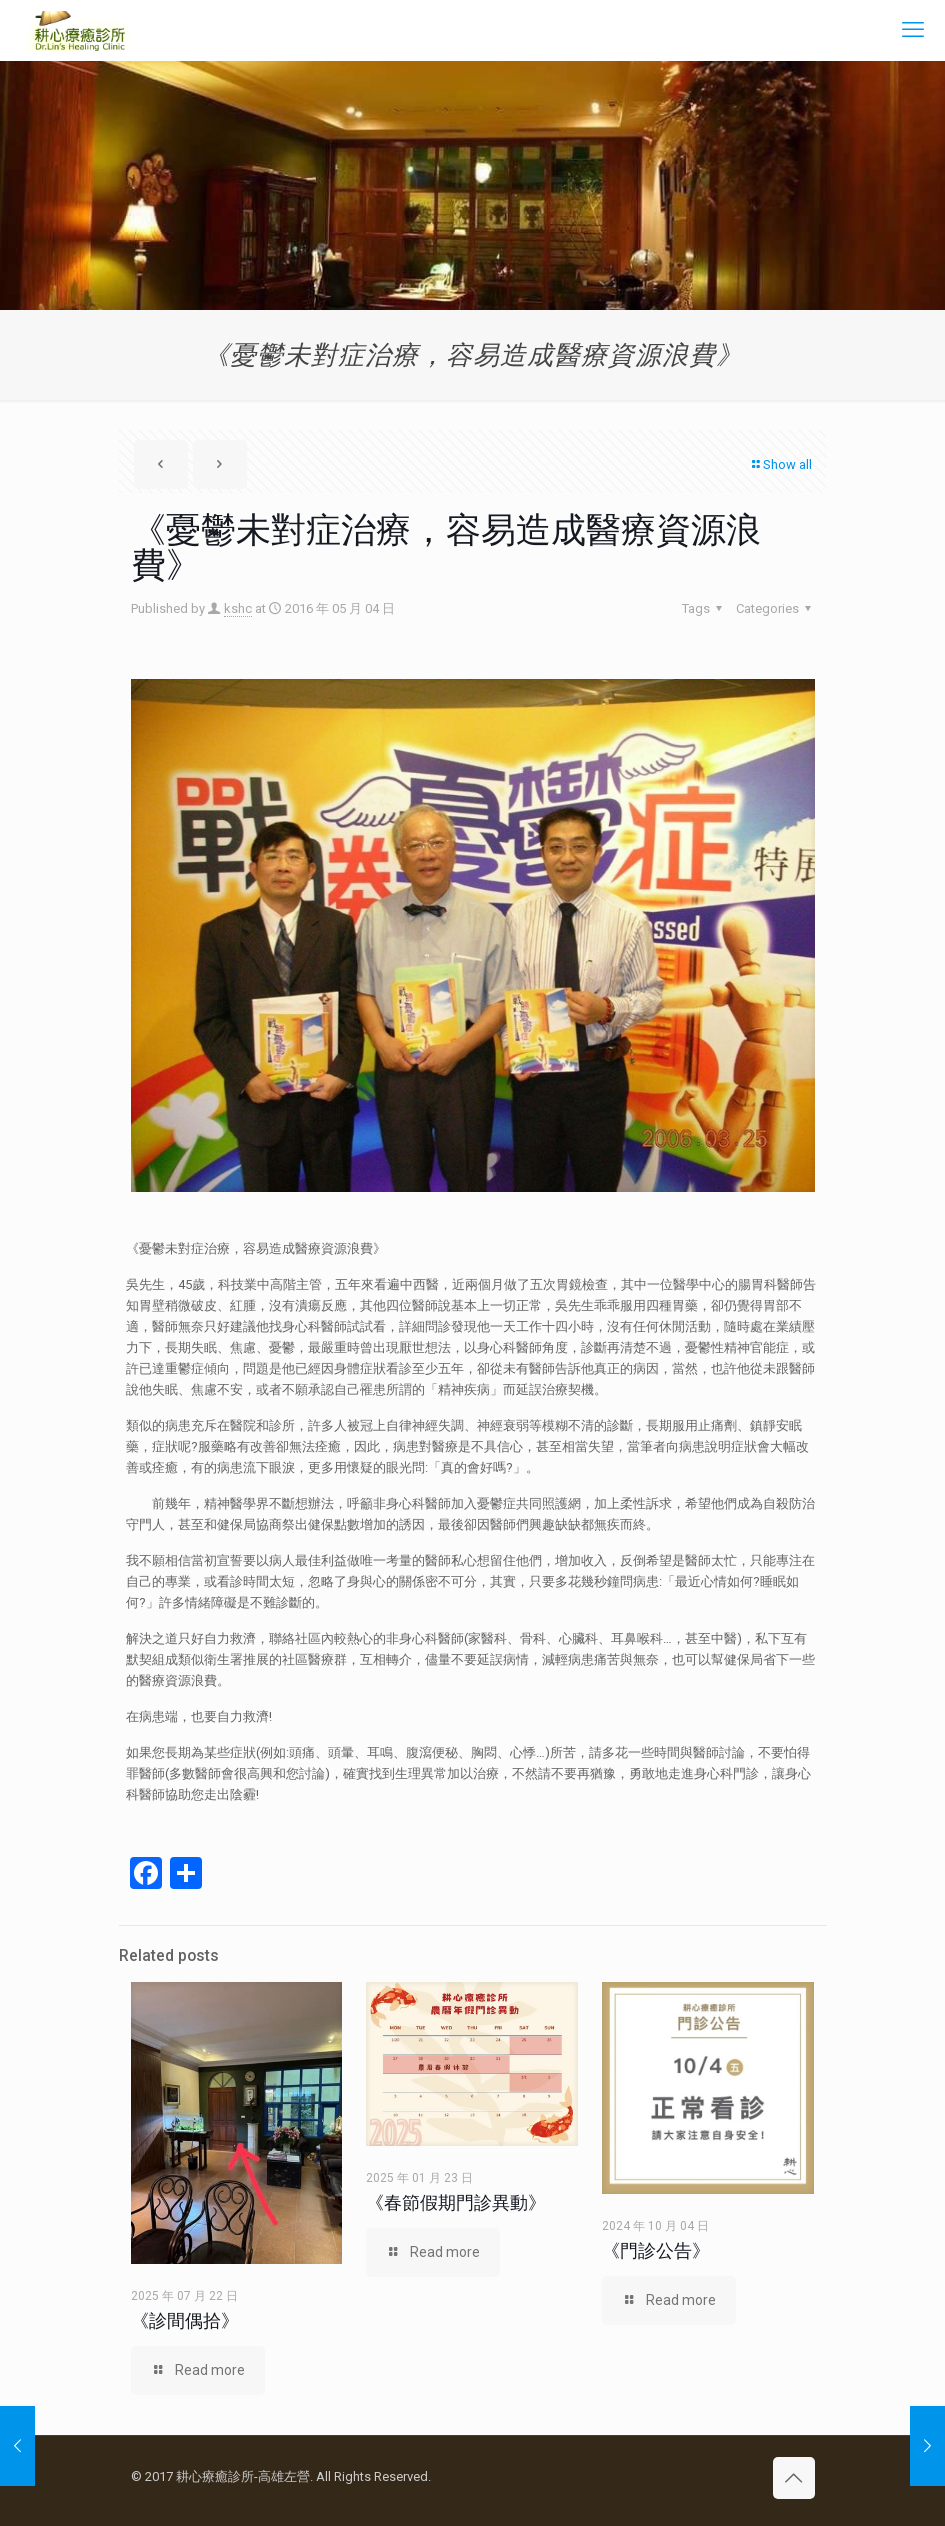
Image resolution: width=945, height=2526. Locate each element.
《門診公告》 (656, 2250)
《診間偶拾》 (185, 2320)
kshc (238, 608)
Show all (781, 464)
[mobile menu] (913, 30)
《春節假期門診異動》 (456, 2202)
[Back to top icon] (794, 2478)
